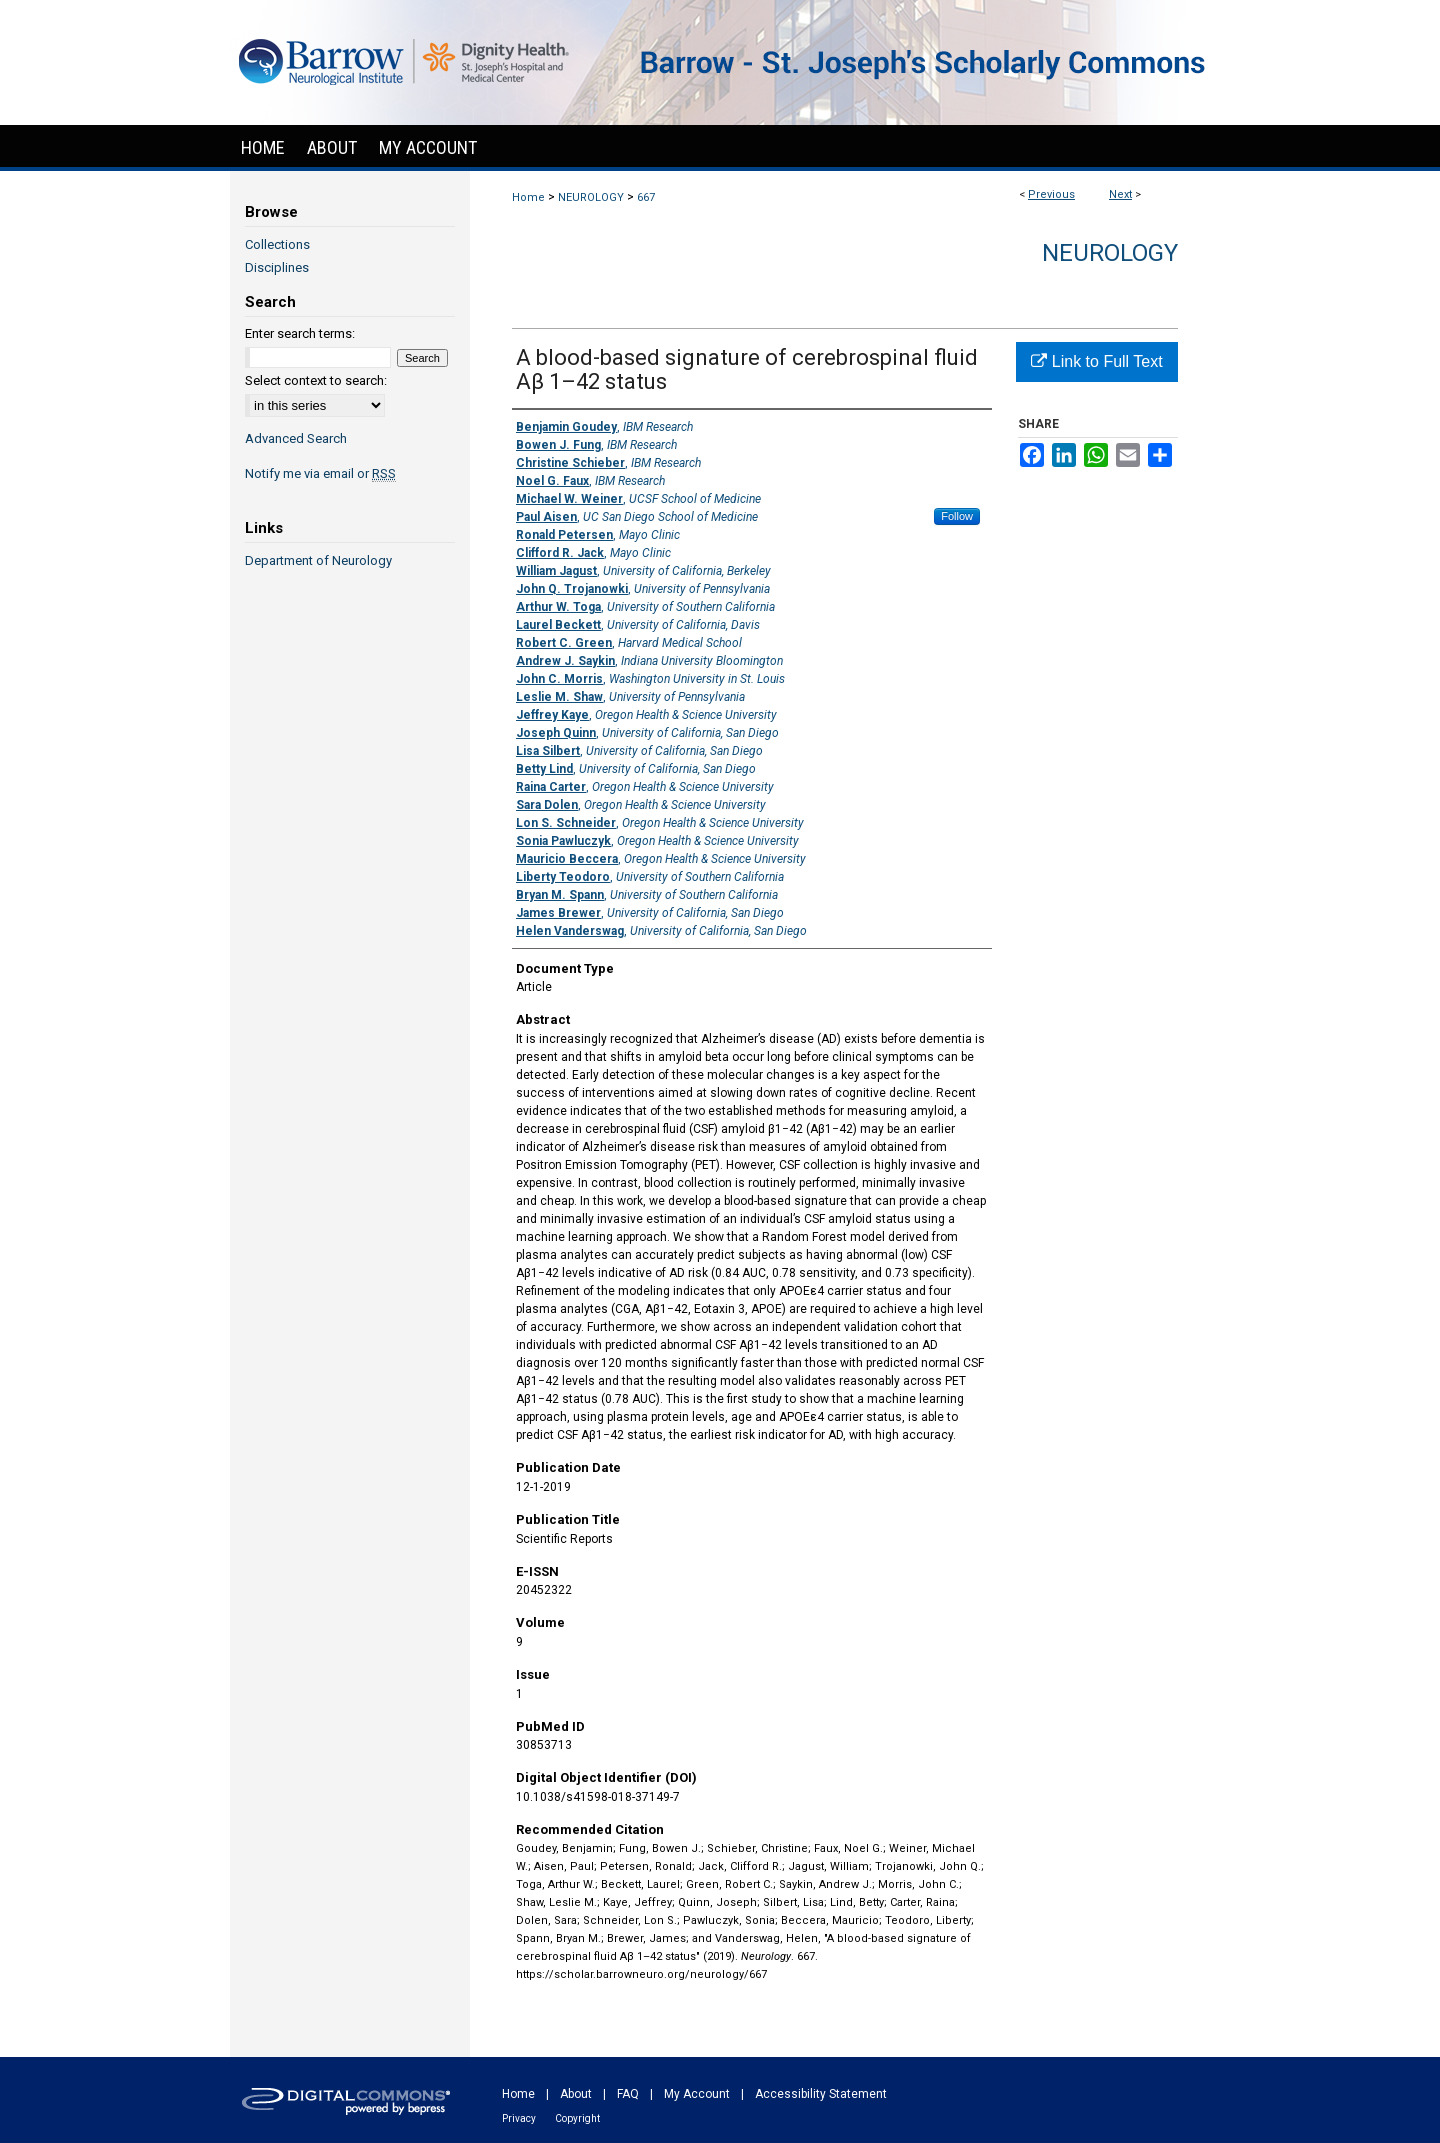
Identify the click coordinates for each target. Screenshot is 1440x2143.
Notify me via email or (320, 473)
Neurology (1110, 253)
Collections (277, 244)
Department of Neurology (318, 560)
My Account (697, 2094)
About (576, 2094)
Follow (957, 516)
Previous (1051, 194)
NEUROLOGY (591, 197)
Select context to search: (316, 380)
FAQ (628, 2094)
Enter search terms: (300, 333)
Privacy (519, 2118)
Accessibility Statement (821, 2094)
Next (1120, 194)
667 (646, 197)
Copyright (577, 2118)
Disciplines (277, 267)
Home (528, 197)
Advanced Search (296, 438)
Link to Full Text (1096, 361)
